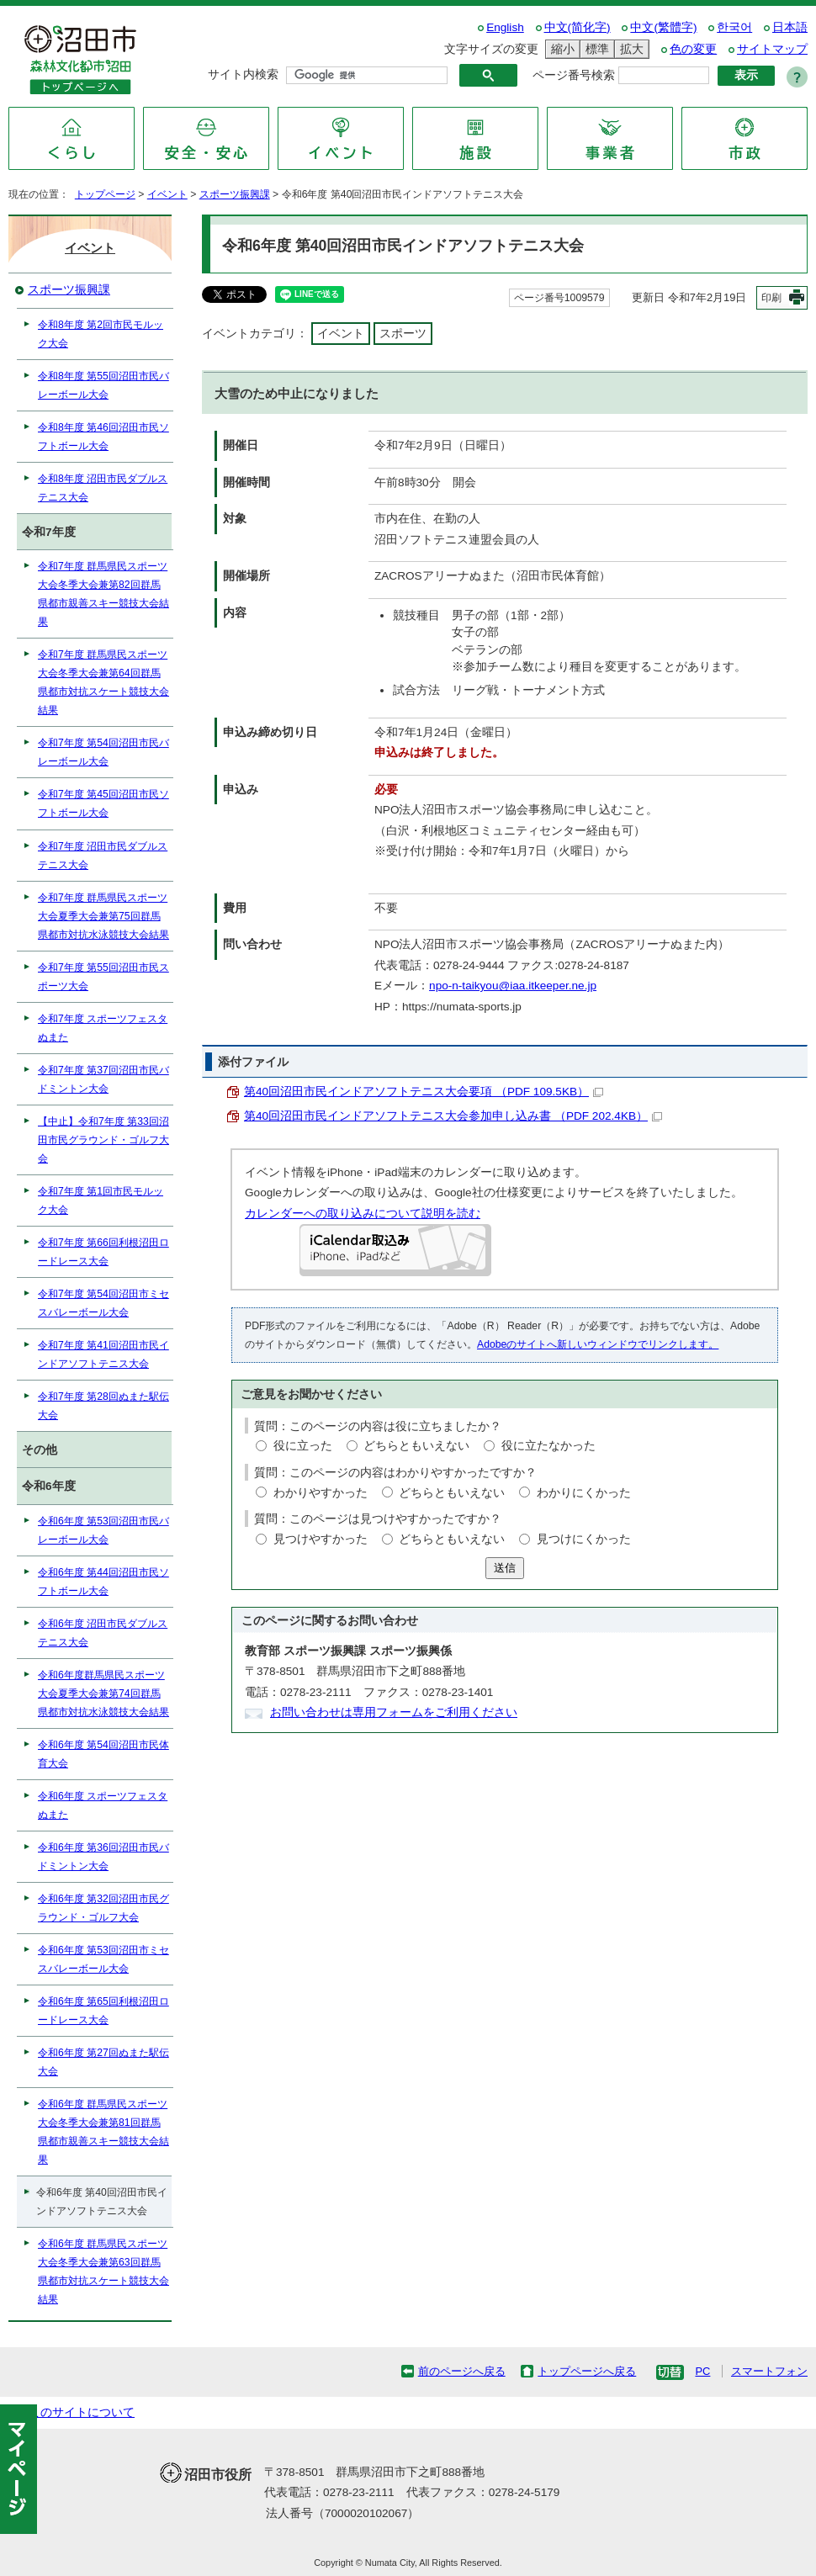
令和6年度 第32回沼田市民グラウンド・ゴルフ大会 (103, 1908)
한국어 (734, 27)
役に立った (302, 1445)
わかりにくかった (584, 1493)
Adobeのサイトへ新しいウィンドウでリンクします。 (597, 1344)
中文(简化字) (577, 27)
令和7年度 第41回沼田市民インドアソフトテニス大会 (103, 1354)
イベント (167, 194)
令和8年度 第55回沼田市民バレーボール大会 (103, 385)
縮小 (560, 49)
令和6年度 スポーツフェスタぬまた (102, 1805)
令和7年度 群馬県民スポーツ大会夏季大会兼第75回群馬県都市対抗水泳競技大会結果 (103, 916)
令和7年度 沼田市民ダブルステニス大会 (102, 855)
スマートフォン (769, 2371)
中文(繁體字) (663, 27)
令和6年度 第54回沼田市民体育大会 (103, 1754)
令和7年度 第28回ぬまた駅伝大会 (103, 1406)
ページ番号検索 (574, 75)
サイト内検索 (243, 74)
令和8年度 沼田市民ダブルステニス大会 (102, 488)
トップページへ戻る (587, 2371)
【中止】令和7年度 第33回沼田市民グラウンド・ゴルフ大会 (103, 1140)
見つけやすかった (320, 1539)
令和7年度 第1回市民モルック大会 (100, 1200)
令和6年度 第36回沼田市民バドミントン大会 (103, 1857)
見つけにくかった (584, 1539)
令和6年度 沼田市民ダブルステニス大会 (102, 1633)
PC (702, 2371)
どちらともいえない (416, 1445)
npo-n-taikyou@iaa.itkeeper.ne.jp (512, 985)
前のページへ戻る (462, 2371)
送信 (505, 1567)
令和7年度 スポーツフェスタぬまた (102, 1028)
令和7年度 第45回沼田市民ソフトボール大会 (103, 803)
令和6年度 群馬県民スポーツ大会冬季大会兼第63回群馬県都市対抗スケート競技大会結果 (103, 2271)
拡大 (629, 49)
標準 (594, 49)
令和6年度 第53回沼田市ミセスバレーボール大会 (103, 1959)
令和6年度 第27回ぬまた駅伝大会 (103, 2062)
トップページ (105, 194)
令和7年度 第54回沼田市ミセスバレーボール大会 (103, 1303)
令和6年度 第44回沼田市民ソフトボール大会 (103, 1581)
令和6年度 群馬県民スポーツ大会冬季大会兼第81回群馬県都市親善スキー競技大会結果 (103, 2131)
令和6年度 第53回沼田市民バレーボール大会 (103, 1530)
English (505, 27)
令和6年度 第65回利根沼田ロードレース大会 (103, 2011)
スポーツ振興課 (234, 194)
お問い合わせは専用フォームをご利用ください (393, 1712)
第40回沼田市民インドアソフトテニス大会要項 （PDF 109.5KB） (423, 1091)
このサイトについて (82, 2412)
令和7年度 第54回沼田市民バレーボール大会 (103, 752)
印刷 (771, 298)
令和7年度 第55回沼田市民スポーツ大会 (103, 977)
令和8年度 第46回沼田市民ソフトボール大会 (103, 436)
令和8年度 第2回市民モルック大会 (100, 334)
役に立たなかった (548, 1445)
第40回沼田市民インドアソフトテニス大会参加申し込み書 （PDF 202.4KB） (453, 1116)
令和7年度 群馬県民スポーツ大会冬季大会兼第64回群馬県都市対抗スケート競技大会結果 (103, 682)
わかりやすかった (320, 1493)
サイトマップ (772, 49)
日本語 (790, 27)
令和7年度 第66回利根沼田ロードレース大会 (103, 1252)
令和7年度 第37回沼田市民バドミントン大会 (103, 1079)
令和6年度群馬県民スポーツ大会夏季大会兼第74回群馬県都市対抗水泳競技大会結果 (103, 1693)
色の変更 (693, 49)
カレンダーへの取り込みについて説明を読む (362, 1213)
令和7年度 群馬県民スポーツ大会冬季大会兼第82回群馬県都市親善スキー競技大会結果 (103, 594)
